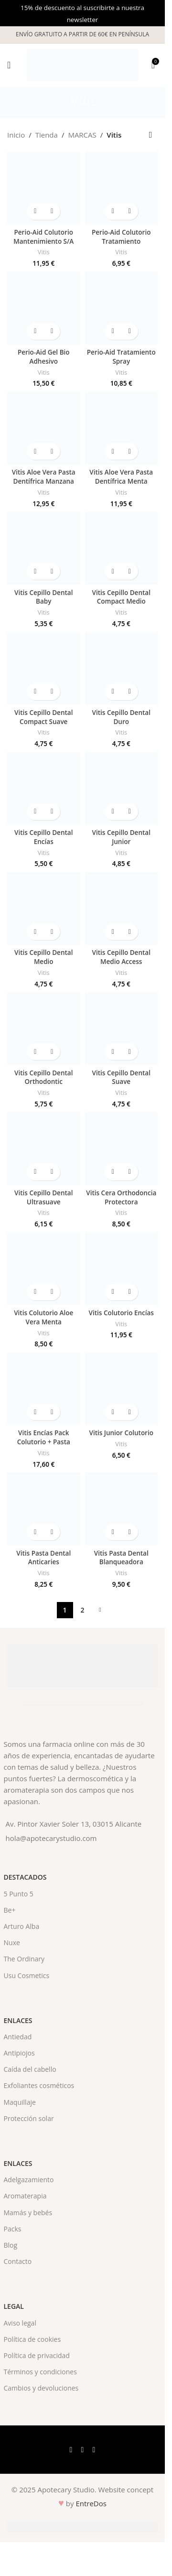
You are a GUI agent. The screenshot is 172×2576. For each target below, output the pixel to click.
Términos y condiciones (40, 2371)
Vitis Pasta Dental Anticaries (43, 1558)
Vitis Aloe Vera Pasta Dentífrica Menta (121, 477)
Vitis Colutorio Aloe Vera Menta (43, 1317)
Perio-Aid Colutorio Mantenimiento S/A (43, 237)
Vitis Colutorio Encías (121, 1313)
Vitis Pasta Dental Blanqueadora (121, 1558)
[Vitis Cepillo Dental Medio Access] (121, 908)
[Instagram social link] (94, 2449)
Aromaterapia (25, 2195)
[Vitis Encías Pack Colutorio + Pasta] (43, 1389)
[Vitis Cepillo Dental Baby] (43, 548)
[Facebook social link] (71, 2449)
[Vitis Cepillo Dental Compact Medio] (121, 548)
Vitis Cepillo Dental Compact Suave (43, 717)
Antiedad (18, 2036)
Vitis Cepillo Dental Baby (43, 597)
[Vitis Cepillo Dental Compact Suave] (43, 668)
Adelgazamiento (29, 2179)
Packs (13, 2228)
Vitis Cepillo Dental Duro (121, 717)
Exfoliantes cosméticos (39, 2085)
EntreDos (91, 2503)
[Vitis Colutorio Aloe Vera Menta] (43, 1268)
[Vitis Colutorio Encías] (121, 1268)
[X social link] (82, 2449)
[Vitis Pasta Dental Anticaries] (43, 1509)
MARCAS (82, 135)
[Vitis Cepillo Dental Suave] (121, 1028)
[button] (35, 211)
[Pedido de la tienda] (150, 135)
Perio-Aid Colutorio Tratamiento (121, 237)
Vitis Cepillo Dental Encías (43, 837)
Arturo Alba (22, 1926)
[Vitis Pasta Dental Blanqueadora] (121, 1509)
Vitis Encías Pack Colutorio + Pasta (43, 1437)
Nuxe (12, 1942)
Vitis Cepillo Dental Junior (121, 837)
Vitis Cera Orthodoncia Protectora (121, 1197)
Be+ (10, 1910)
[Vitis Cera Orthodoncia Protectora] (121, 1148)
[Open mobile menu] (8, 65)
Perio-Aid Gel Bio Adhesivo (44, 357)
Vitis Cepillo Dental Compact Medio (121, 597)
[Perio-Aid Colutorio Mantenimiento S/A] (43, 188)
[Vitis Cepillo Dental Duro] (121, 668)
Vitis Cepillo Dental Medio (43, 957)
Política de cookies (32, 2339)
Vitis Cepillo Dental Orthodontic (43, 1077)
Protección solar (29, 2118)
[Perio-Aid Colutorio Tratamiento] (121, 188)
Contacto (18, 2261)
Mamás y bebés (28, 2212)
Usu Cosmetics (27, 1975)
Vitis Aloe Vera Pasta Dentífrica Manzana (43, 477)
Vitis (44, 252)
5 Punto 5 (18, 1893)
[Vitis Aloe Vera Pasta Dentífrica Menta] (121, 428)
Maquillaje (20, 2102)
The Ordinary (24, 1958)
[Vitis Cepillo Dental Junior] (121, 788)
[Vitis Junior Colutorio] (121, 1389)
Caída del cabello (30, 2069)
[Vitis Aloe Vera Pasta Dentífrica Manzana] (43, 428)
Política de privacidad (37, 2355)
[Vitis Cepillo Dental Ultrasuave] (43, 1148)
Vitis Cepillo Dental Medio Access (121, 957)
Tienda (46, 135)
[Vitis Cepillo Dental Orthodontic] (43, 1028)
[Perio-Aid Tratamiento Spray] (121, 308)
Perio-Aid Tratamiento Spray (121, 357)
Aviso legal (20, 2322)
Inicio (16, 135)
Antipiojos (19, 2052)
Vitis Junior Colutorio (121, 1433)
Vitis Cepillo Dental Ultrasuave (43, 1197)
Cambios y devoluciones (41, 2387)
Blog (11, 2245)
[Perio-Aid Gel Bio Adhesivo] (43, 308)
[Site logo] (82, 64)
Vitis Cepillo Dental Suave (121, 1077)
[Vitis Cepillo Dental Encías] (43, 788)
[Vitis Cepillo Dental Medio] (43, 908)
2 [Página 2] (82, 1609)
